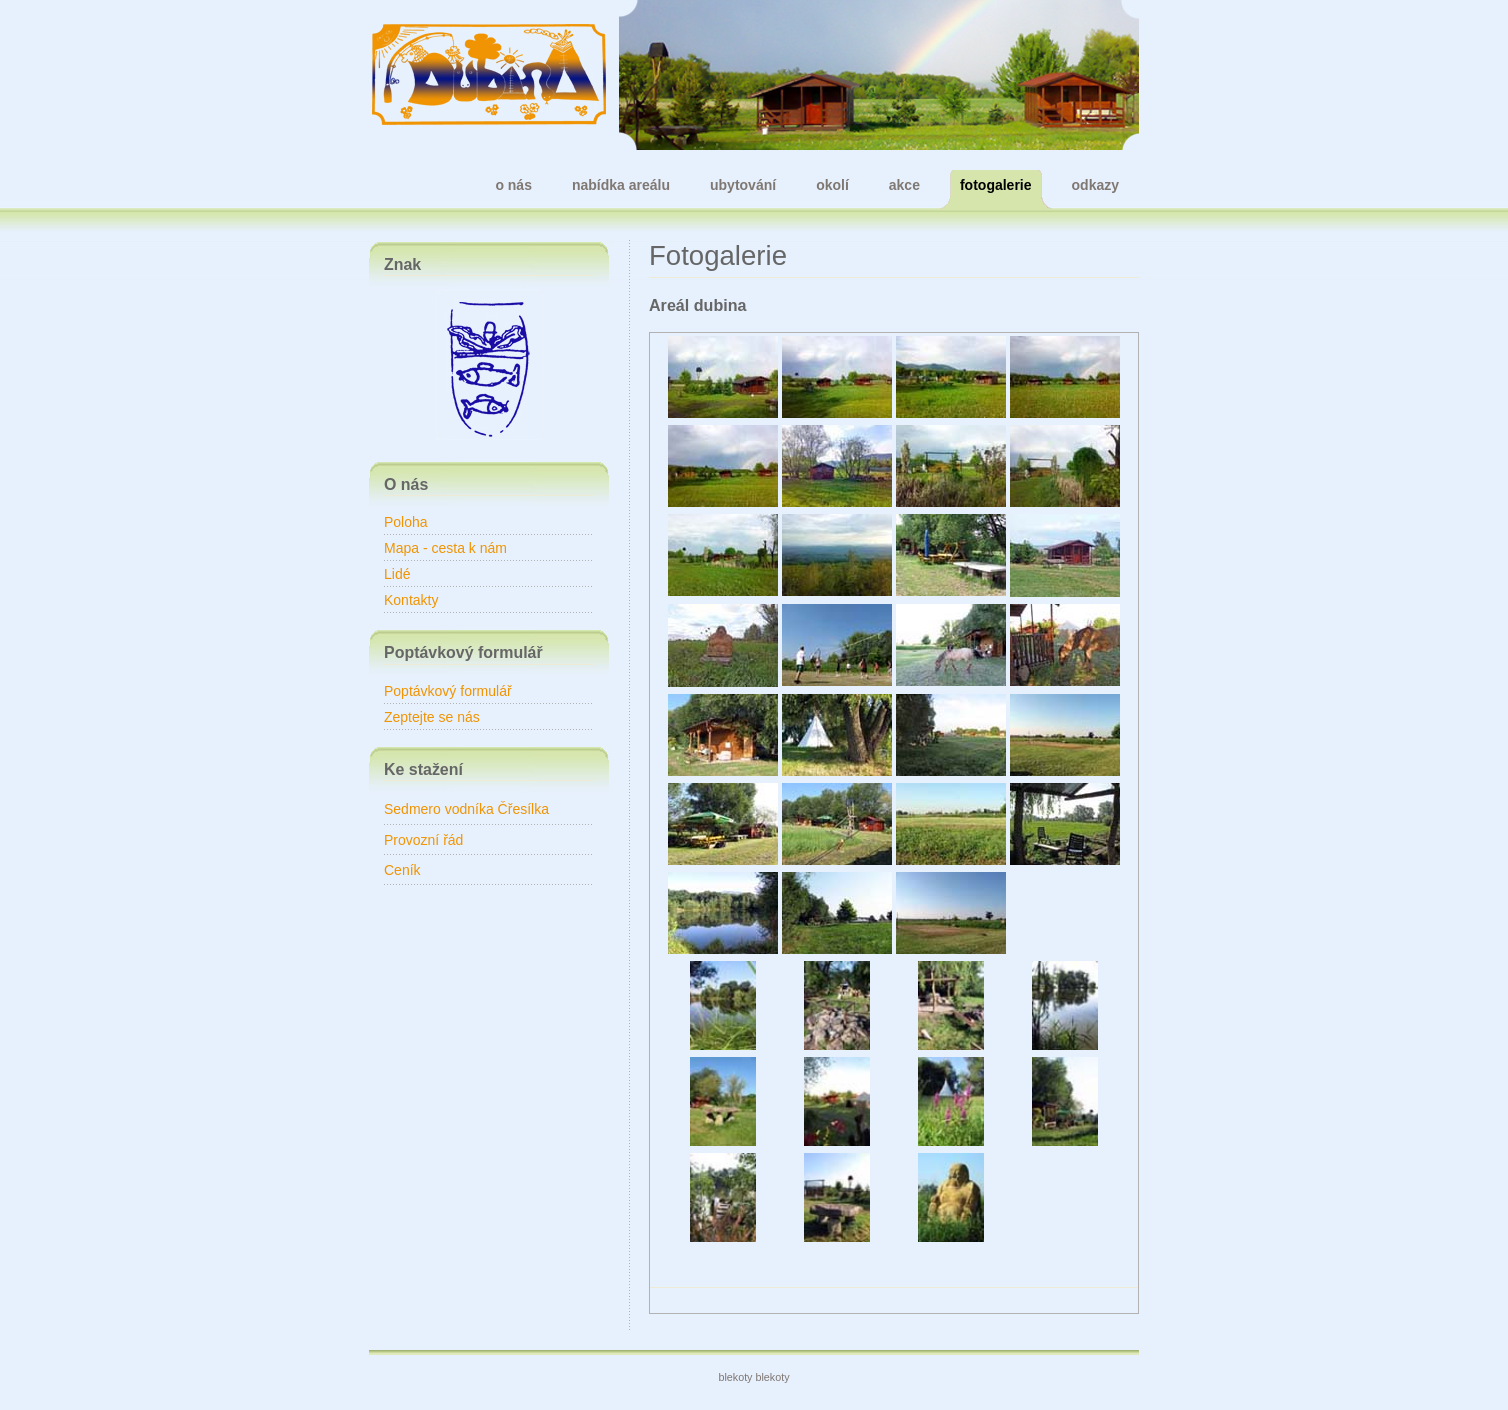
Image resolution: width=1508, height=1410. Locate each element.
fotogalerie (996, 185)
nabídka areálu (621, 185)
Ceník (402, 870)
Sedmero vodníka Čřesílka (466, 809)
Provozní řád (423, 840)
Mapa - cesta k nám (445, 548)
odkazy (1095, 185)
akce (904, 185)
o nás (513, 185)
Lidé (397, 574)
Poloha (406, 522)
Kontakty (411, 600)
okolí (832, 185)
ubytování (743, 185)
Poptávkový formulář (448, 691)
